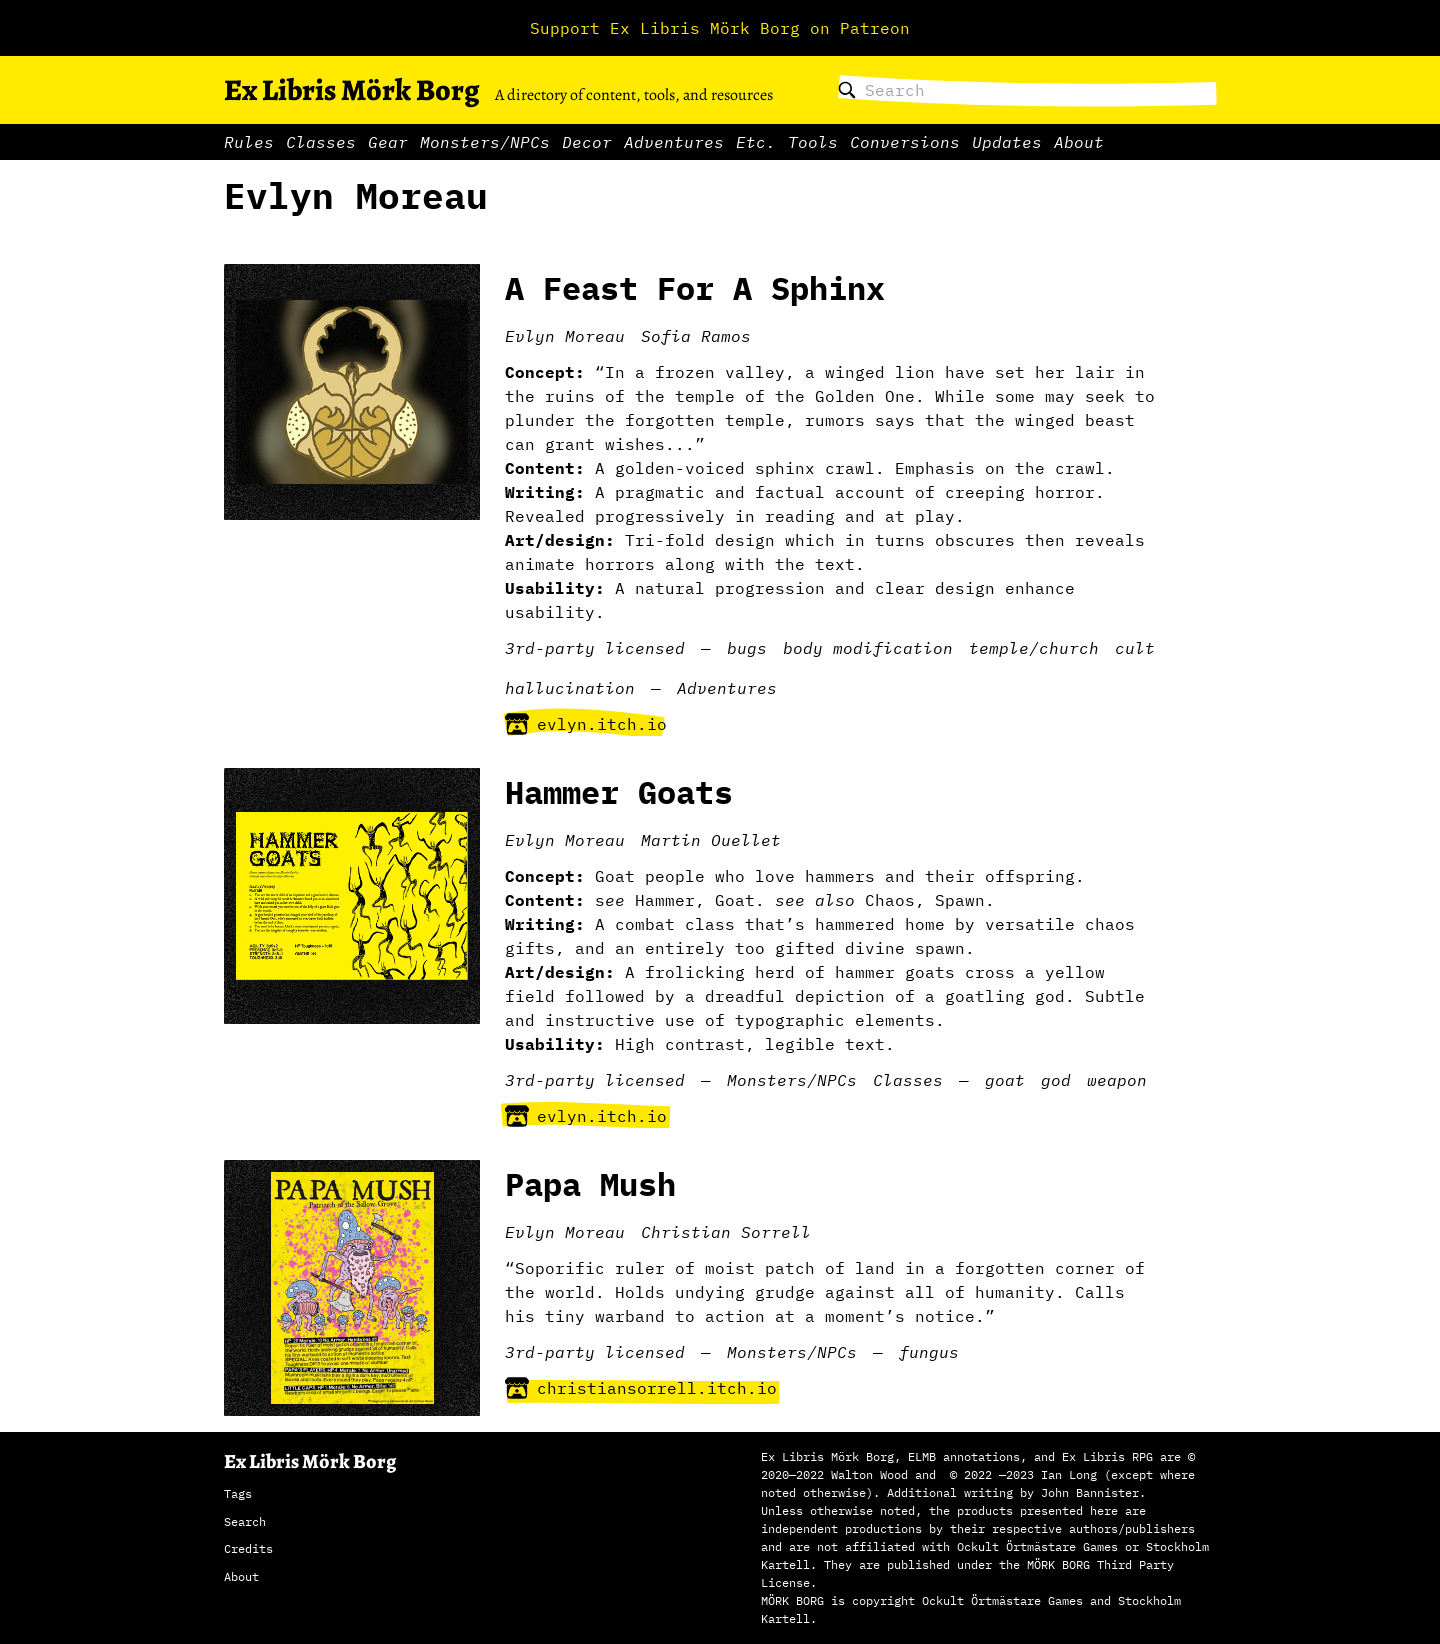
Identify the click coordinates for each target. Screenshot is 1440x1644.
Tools (813, 142)
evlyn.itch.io (586, 724)
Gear (388, 142)
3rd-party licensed (595, 648)
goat (1005, 1080)
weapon (1117, 1080)
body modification (868, 648)
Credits (248, 1548)
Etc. (756, 142)
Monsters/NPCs (485, 142)
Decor (587, 142)
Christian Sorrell (726, 1232)
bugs (747, 648)
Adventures (674, 142)
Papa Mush (590, 1184)
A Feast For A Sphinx (695, 288)
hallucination (570, 688)
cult (1135, 648)
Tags (238, 1493)
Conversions (905, 142)
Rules (249, 142)
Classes (321, 142)
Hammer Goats (619, 792)
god (1056, 1080)
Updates (1007, 142)
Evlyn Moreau (565, 336)
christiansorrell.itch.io (641, 1388)
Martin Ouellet (711, 840)
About (1079, 142)
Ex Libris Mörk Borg (351, 90)
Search (245, 1521)
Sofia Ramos (696, 336)
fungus (929, 1352)
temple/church (1034, 648)
